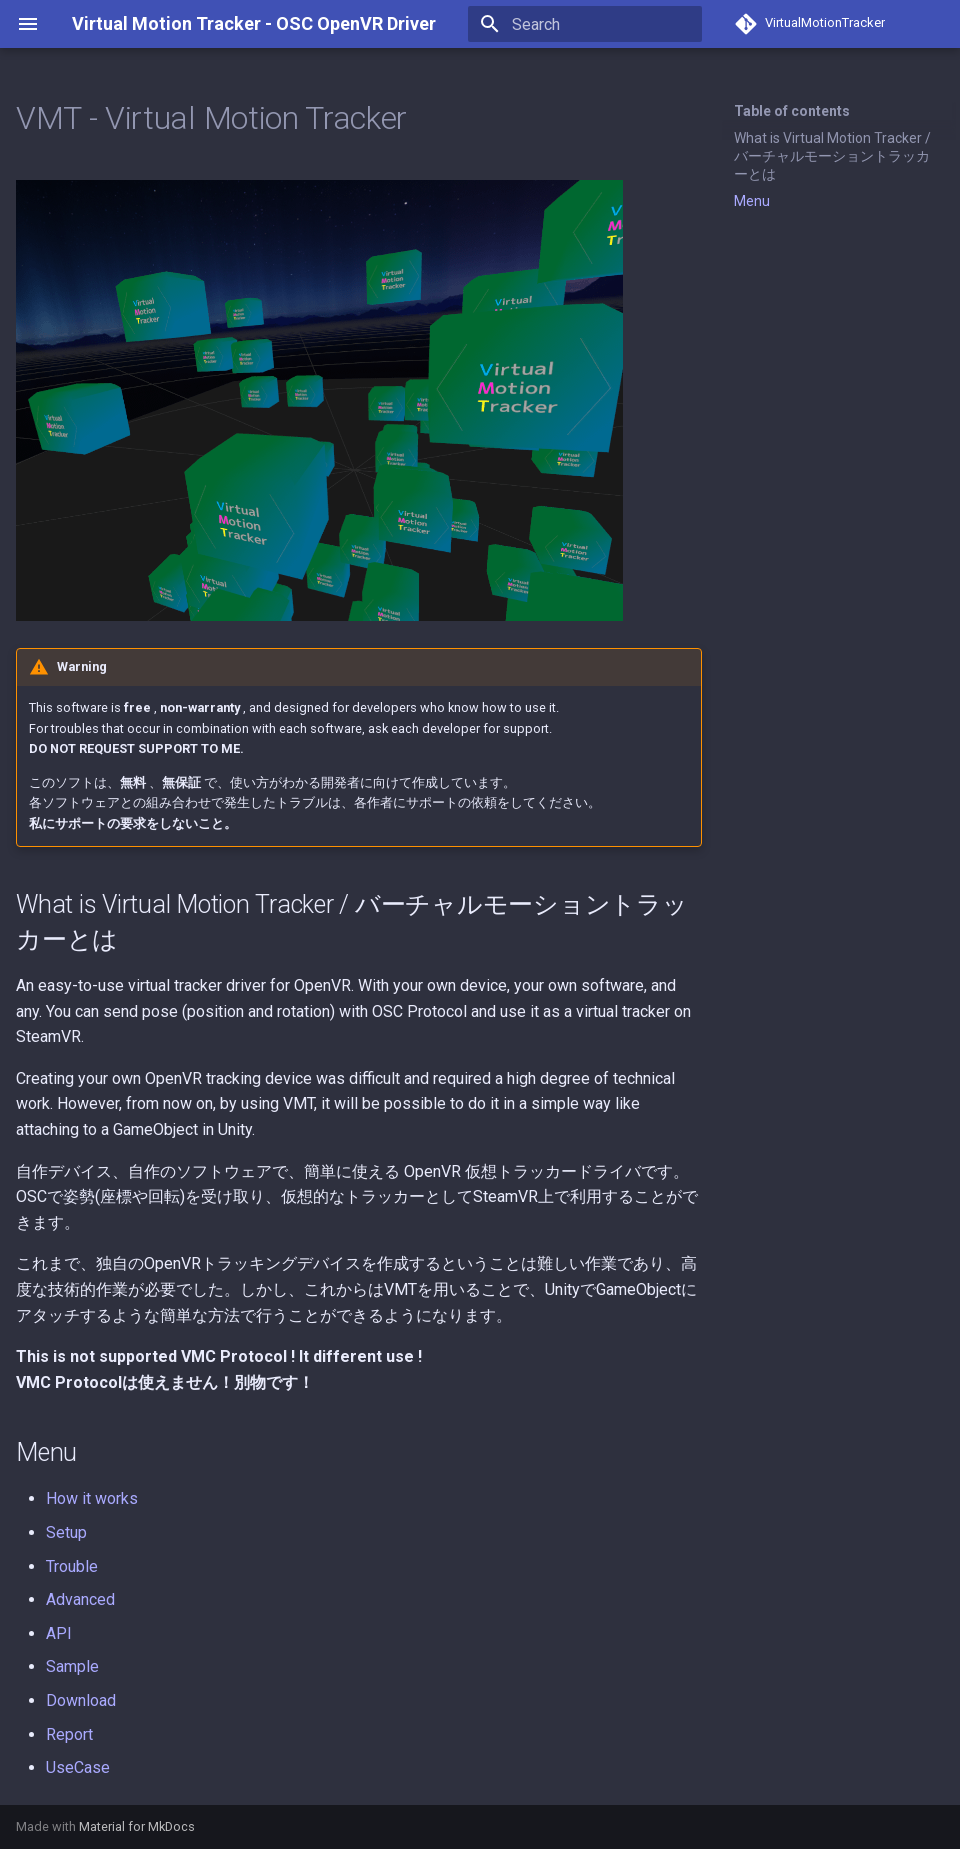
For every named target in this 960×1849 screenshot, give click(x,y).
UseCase (78, 1767)
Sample (72, 1666)
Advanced (80, 1599)
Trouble (72, 1566)
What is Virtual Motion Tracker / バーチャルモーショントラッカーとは (832, 156)
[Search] (585, 24)
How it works (92, 1498)
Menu (752, 201)
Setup (66, 1532)
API (59, 1633)
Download (81, 1700)
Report (69, 1734)
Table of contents (792, 111)
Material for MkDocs (137, 1826)
